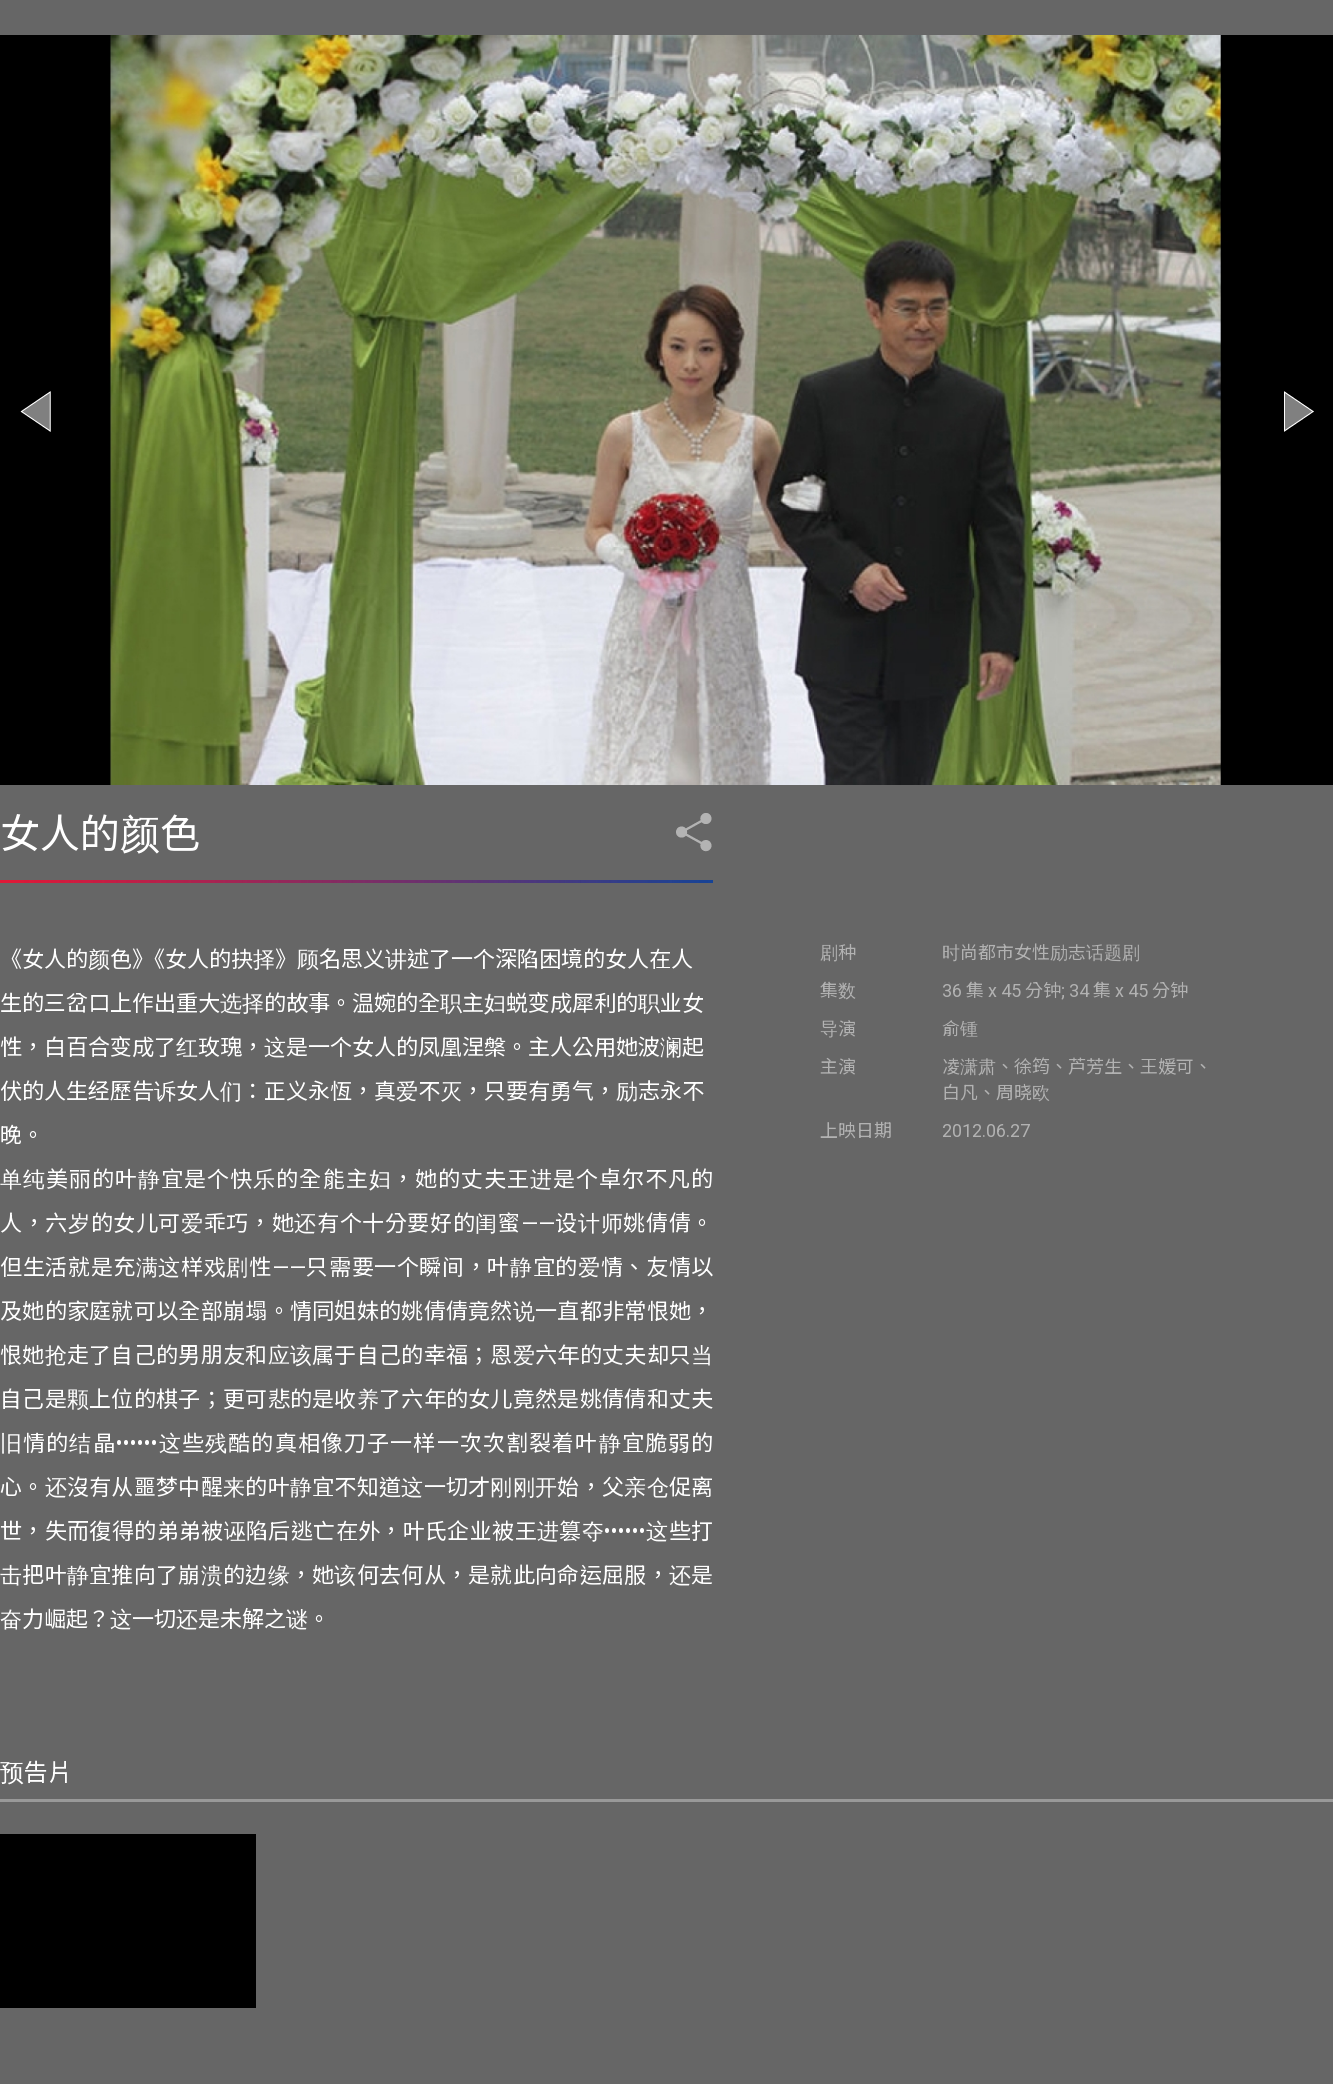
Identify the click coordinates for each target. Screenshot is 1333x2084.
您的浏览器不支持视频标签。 (128, 1921)
